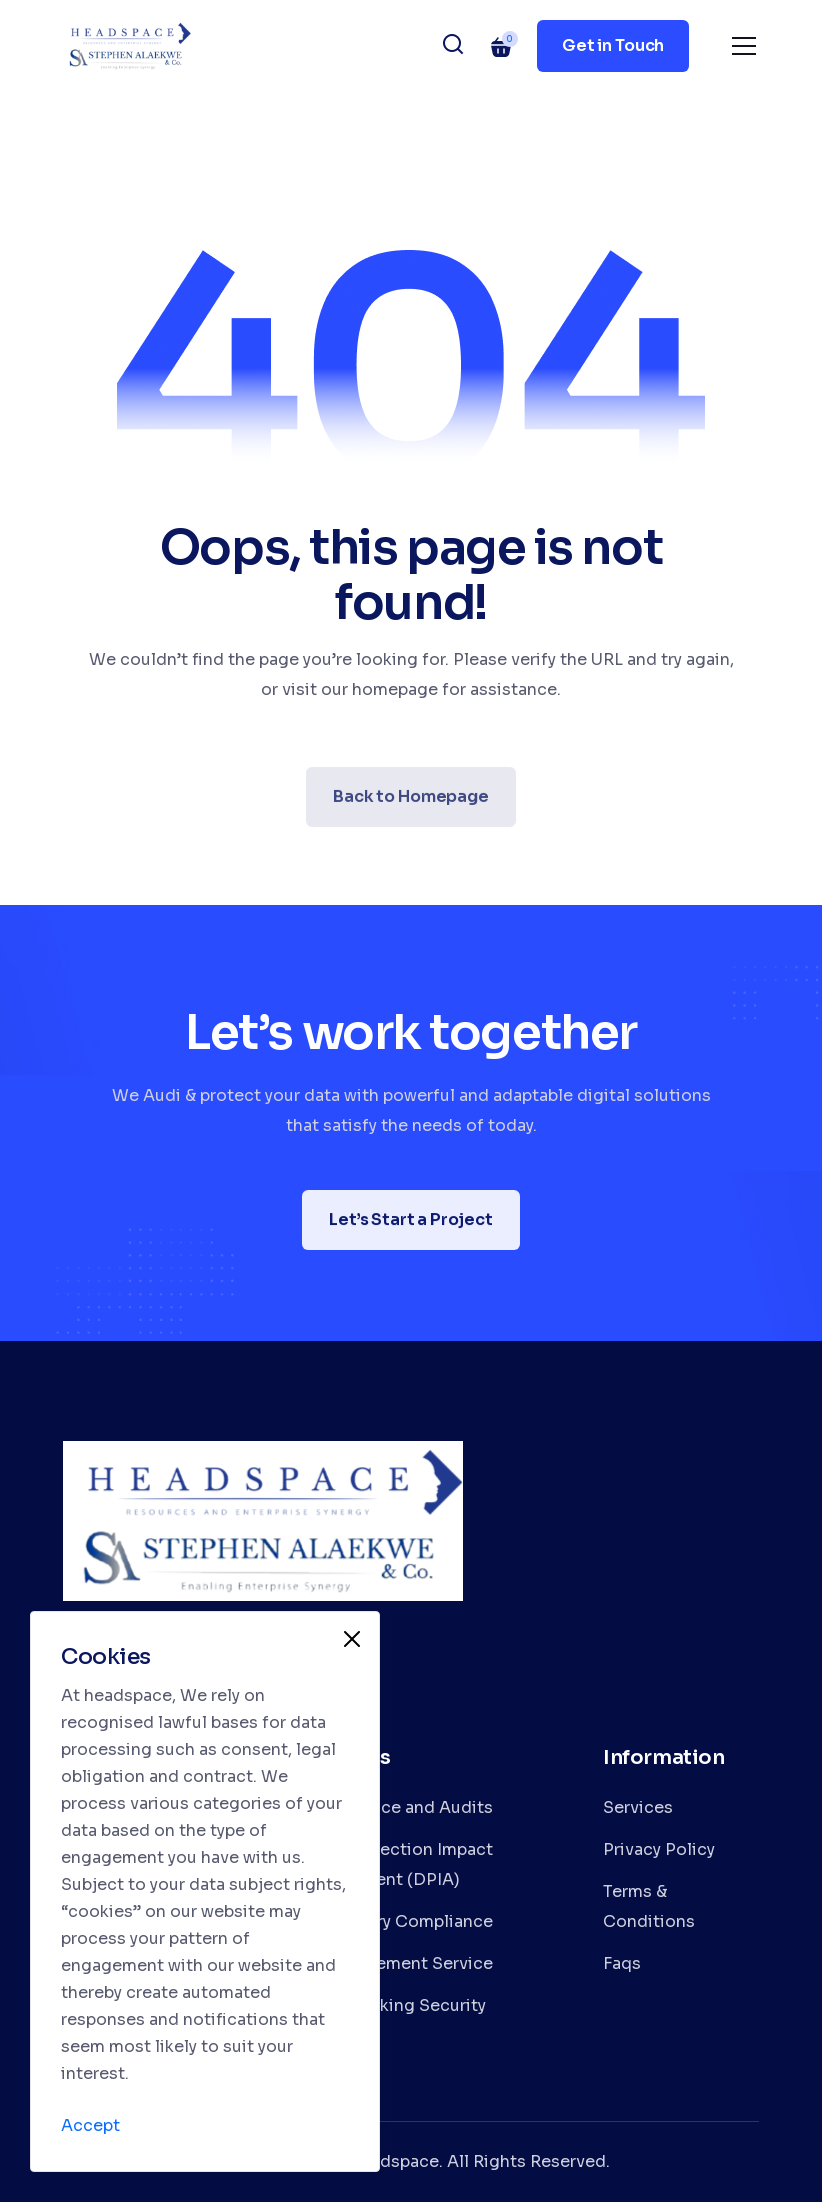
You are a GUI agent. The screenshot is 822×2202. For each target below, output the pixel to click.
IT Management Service (398, 1963)
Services (638, 1807)
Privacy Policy (659, 1849)
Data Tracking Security (394, 2005)
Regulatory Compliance (398, 1921)
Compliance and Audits (398, 1807)
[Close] (352, 1639)
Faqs (622, 1963)
